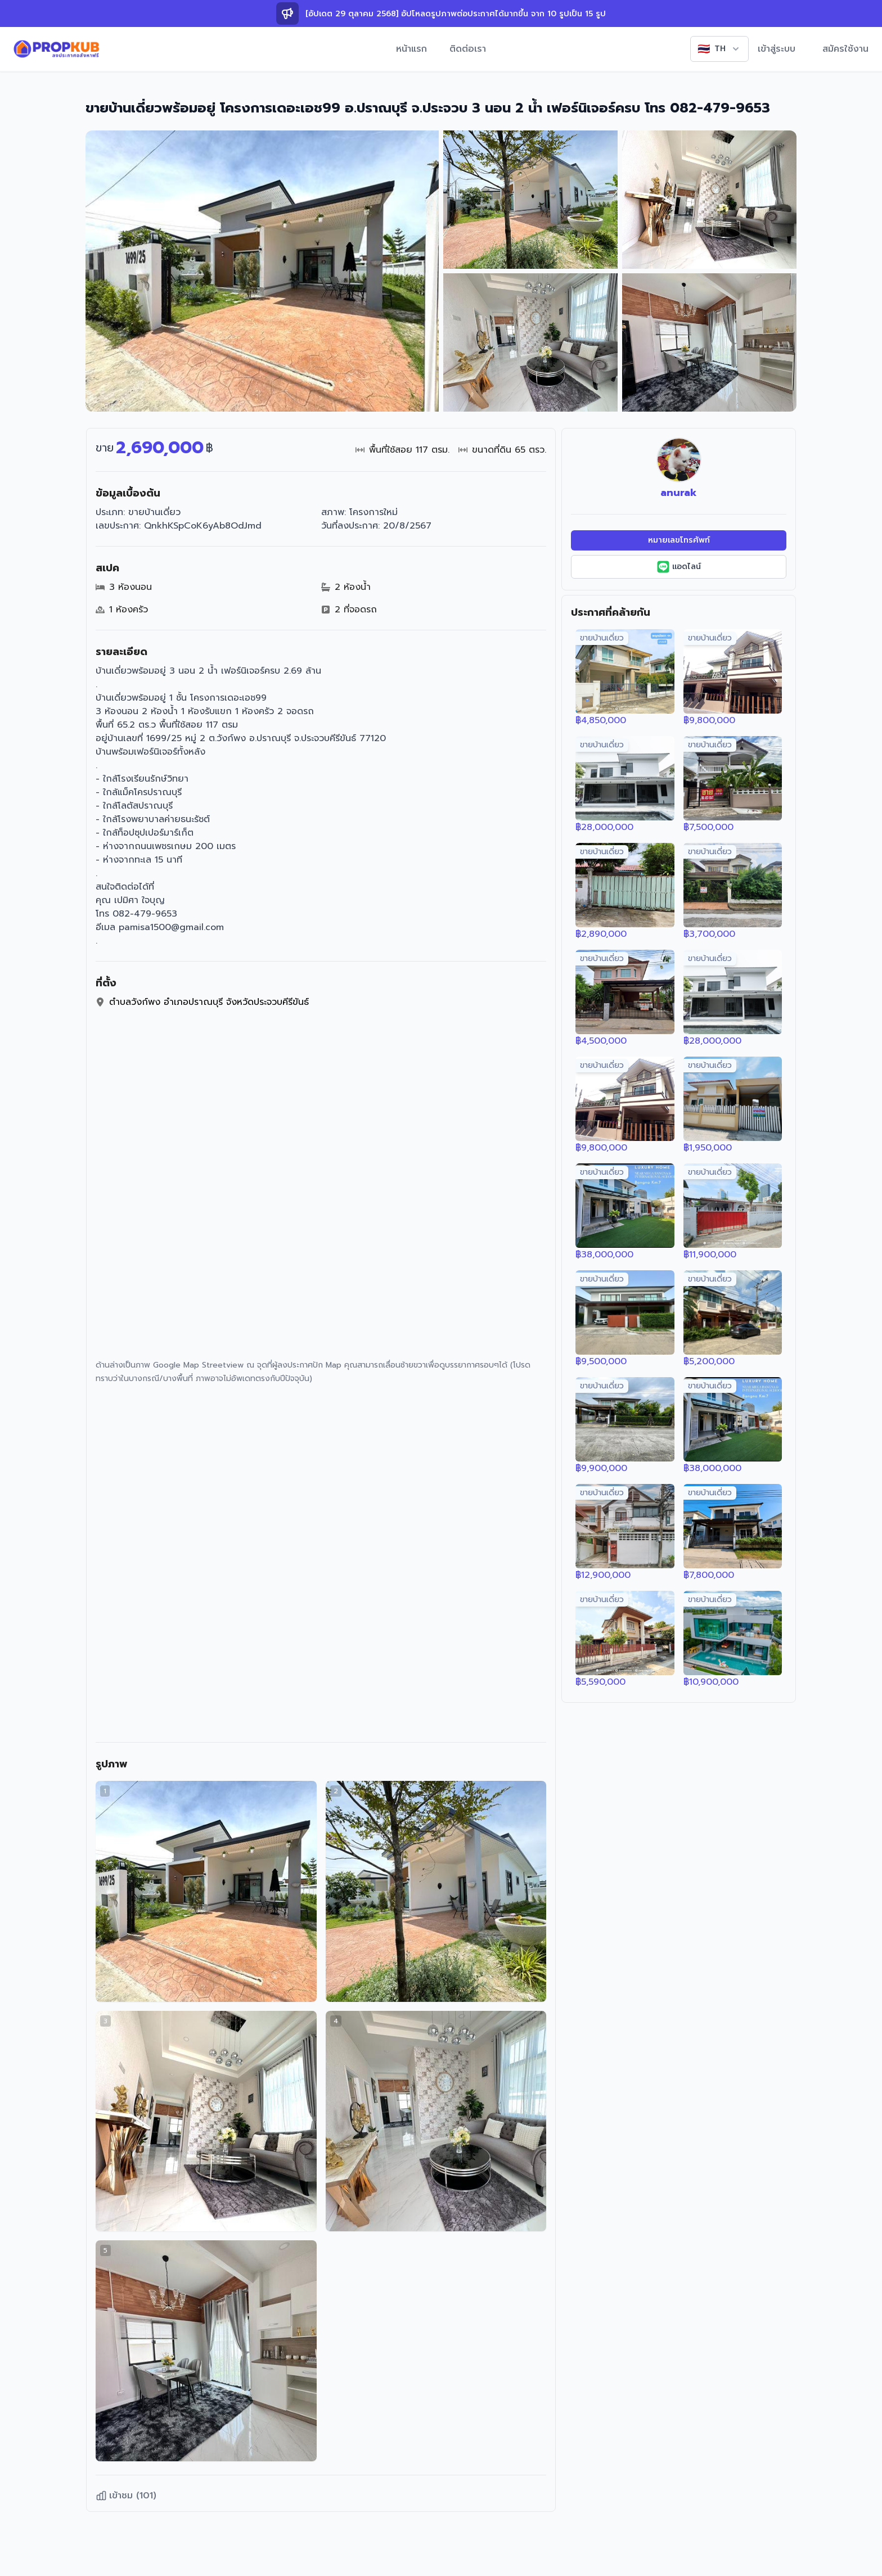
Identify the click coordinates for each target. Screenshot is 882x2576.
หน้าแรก (411, 49)
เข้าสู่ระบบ (776, 49)
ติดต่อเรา (467, 49)
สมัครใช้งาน (845, 49)
